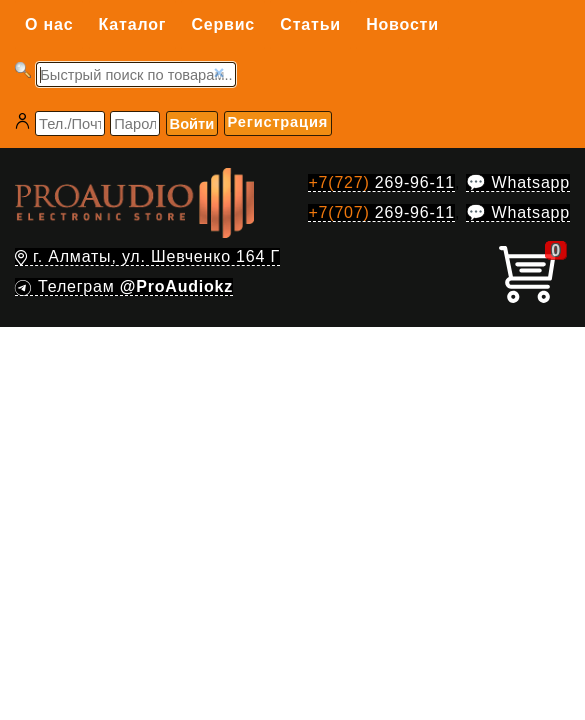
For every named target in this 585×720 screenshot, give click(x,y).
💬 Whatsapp (518, 182)
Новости (402, 24)
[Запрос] (136, 74)
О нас (49, 24)
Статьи (310, 24)
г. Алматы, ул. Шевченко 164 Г (147, 256)
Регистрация (278, 122)
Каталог (133, 24)
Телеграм (124, 286)
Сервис (223, 24)
